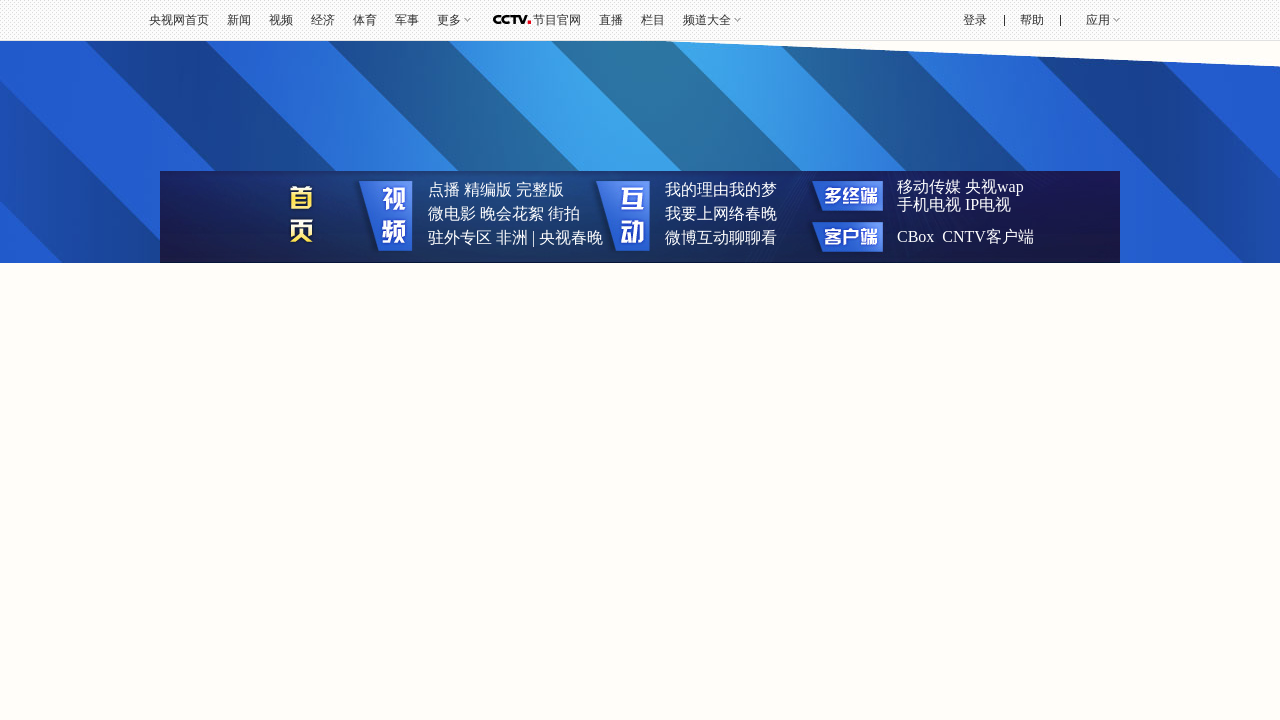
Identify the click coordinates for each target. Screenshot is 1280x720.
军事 (407, 20)
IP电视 (988, 204)
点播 (444, 189)
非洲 (512, 237)
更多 (449, 20)
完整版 (540, 189)
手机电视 (929, 204)
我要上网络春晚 (721, 213)
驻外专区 (460, 237)
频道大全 (707, 20)
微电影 (452, 213)
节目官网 (557, 20)
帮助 (1032, 20)
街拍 (564, 213)
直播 (611, 20)
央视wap (994, 186)
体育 (365, 20)
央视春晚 (571, 237)
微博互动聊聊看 (721, 237)
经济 (323, 20)
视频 (281, 20)
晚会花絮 (512, 213)
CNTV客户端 (988, 236)
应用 (1098, 20)
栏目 (653, 20)
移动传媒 (929, 186)
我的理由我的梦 (721, 189)
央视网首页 (179, 20)
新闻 (239, 20)
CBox (915, 236)
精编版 (488, 189)
